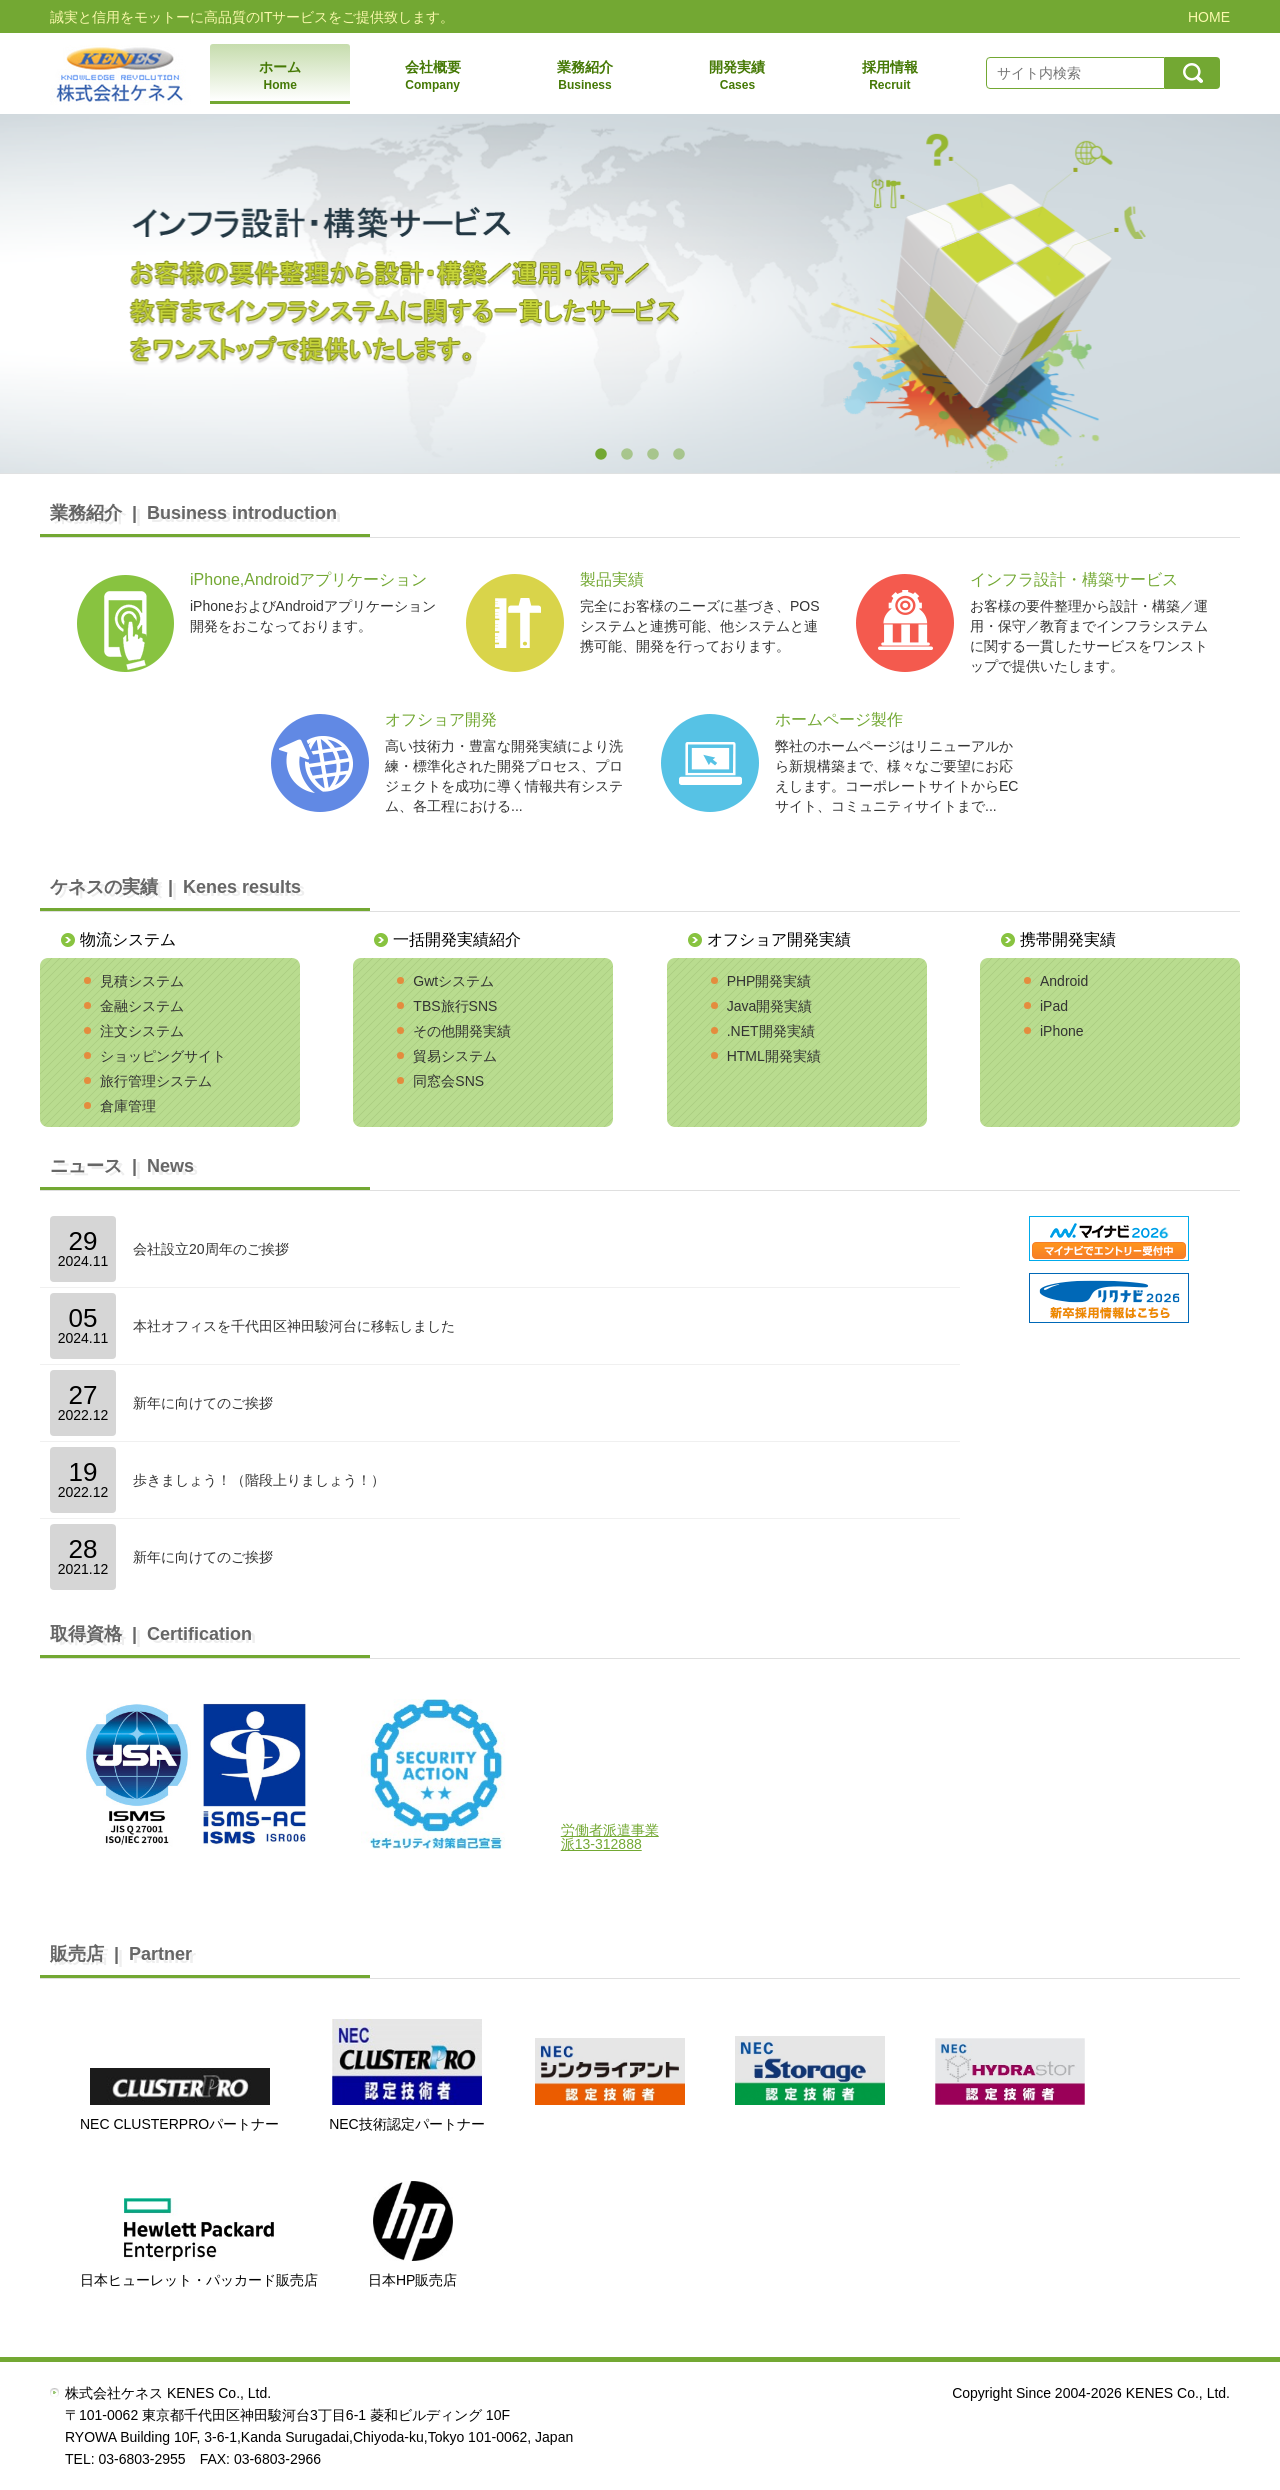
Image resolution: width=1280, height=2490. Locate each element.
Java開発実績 (770, 1006)
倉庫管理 (128, 1106)
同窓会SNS (448, 1081)
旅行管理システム (156, 1081)
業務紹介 (585, 76)
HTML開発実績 (774, 1056)
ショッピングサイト (163, 1056)
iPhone (1062, 1031)
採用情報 (890, 76)
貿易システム (455, 1056)
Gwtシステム (453, 981)
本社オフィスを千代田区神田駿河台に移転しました (294, 1326)
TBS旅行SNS (455, 1006)
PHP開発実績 (769, 981)
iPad (1054, 1006)
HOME (1209, 17)
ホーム (280, 76)
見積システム (142, 981)
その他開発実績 (462, 1031)
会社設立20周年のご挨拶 (211, 1249)
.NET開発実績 (771, 1031)
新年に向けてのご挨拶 (203, 1403)
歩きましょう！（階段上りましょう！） (259, 1480)
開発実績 (737, 76)
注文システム (142, 1031)
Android (1064, 981)
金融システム (142, 1006)
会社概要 (432, 76)
